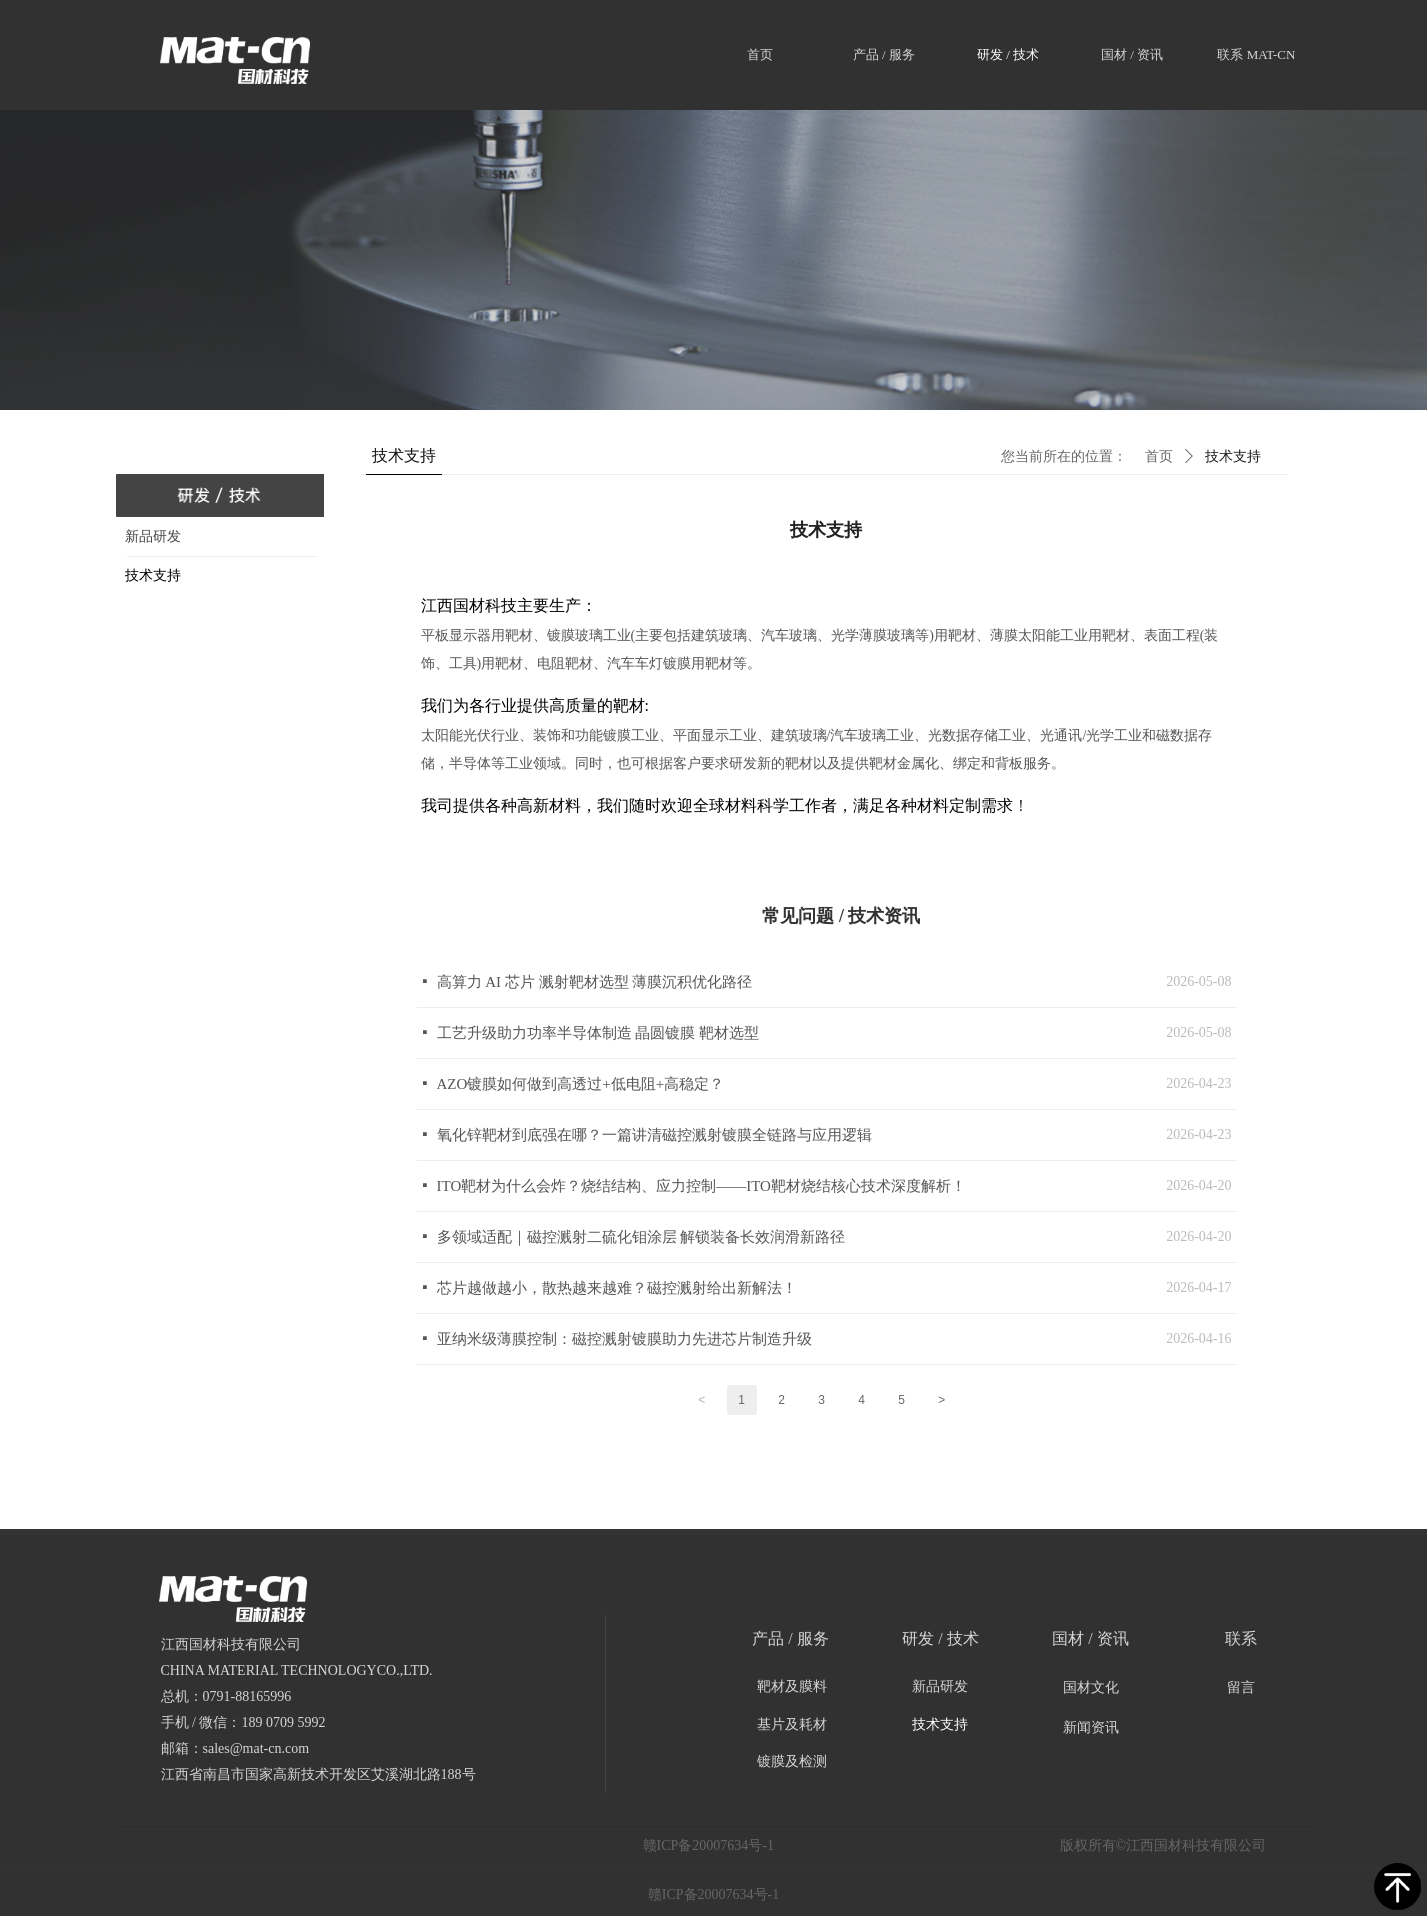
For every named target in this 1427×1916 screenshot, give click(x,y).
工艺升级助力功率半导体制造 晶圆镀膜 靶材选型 (598, 1033)
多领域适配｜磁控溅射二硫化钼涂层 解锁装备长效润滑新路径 (641, 1237)
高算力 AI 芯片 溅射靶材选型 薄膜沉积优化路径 (595, 982)
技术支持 (1233, 456)
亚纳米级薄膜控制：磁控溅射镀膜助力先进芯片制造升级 (624, 1339)
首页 (1159, 456)
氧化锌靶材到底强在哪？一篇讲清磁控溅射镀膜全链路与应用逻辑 (654, 1135)
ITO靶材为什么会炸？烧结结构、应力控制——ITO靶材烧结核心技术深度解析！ (701, 1186)
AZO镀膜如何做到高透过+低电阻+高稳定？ (581, 1084)
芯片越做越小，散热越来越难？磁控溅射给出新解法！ (617, 1288)
